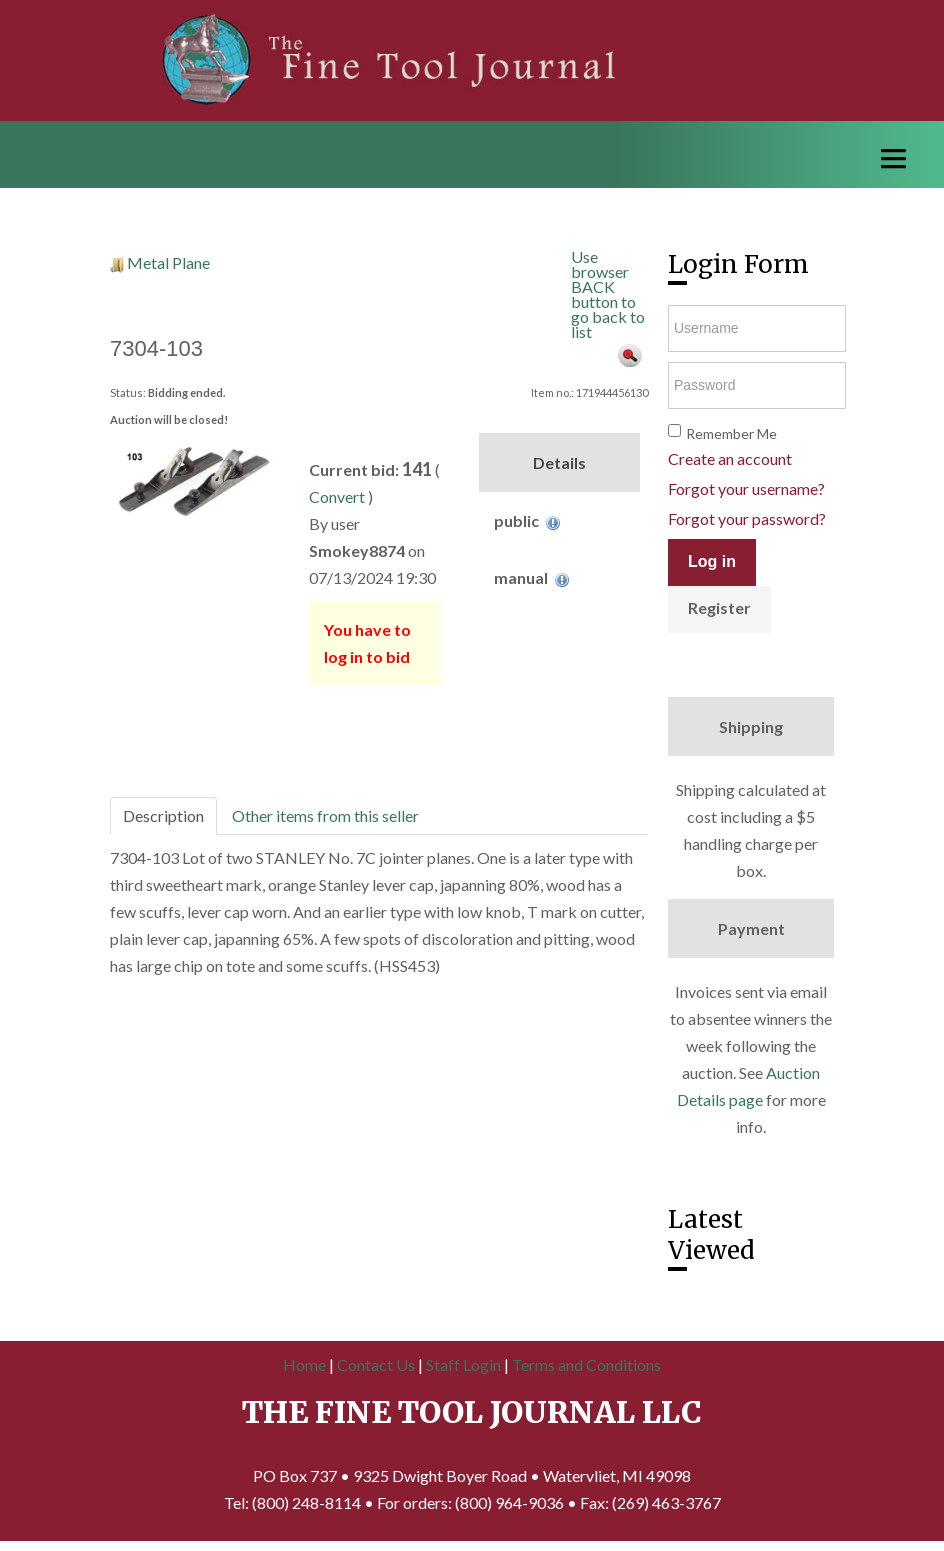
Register (719, 607)
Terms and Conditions (586, 1364)
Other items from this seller (325, 815)
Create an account (730, 458)
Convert (337, 496)
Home (304, 1364)
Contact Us (376, 1364)
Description (163, 815)
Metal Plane (168, 262)
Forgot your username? (746, 488)
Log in (712, 561)
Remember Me (731, 433)
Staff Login (463, 1364)
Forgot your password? (747, 518)
